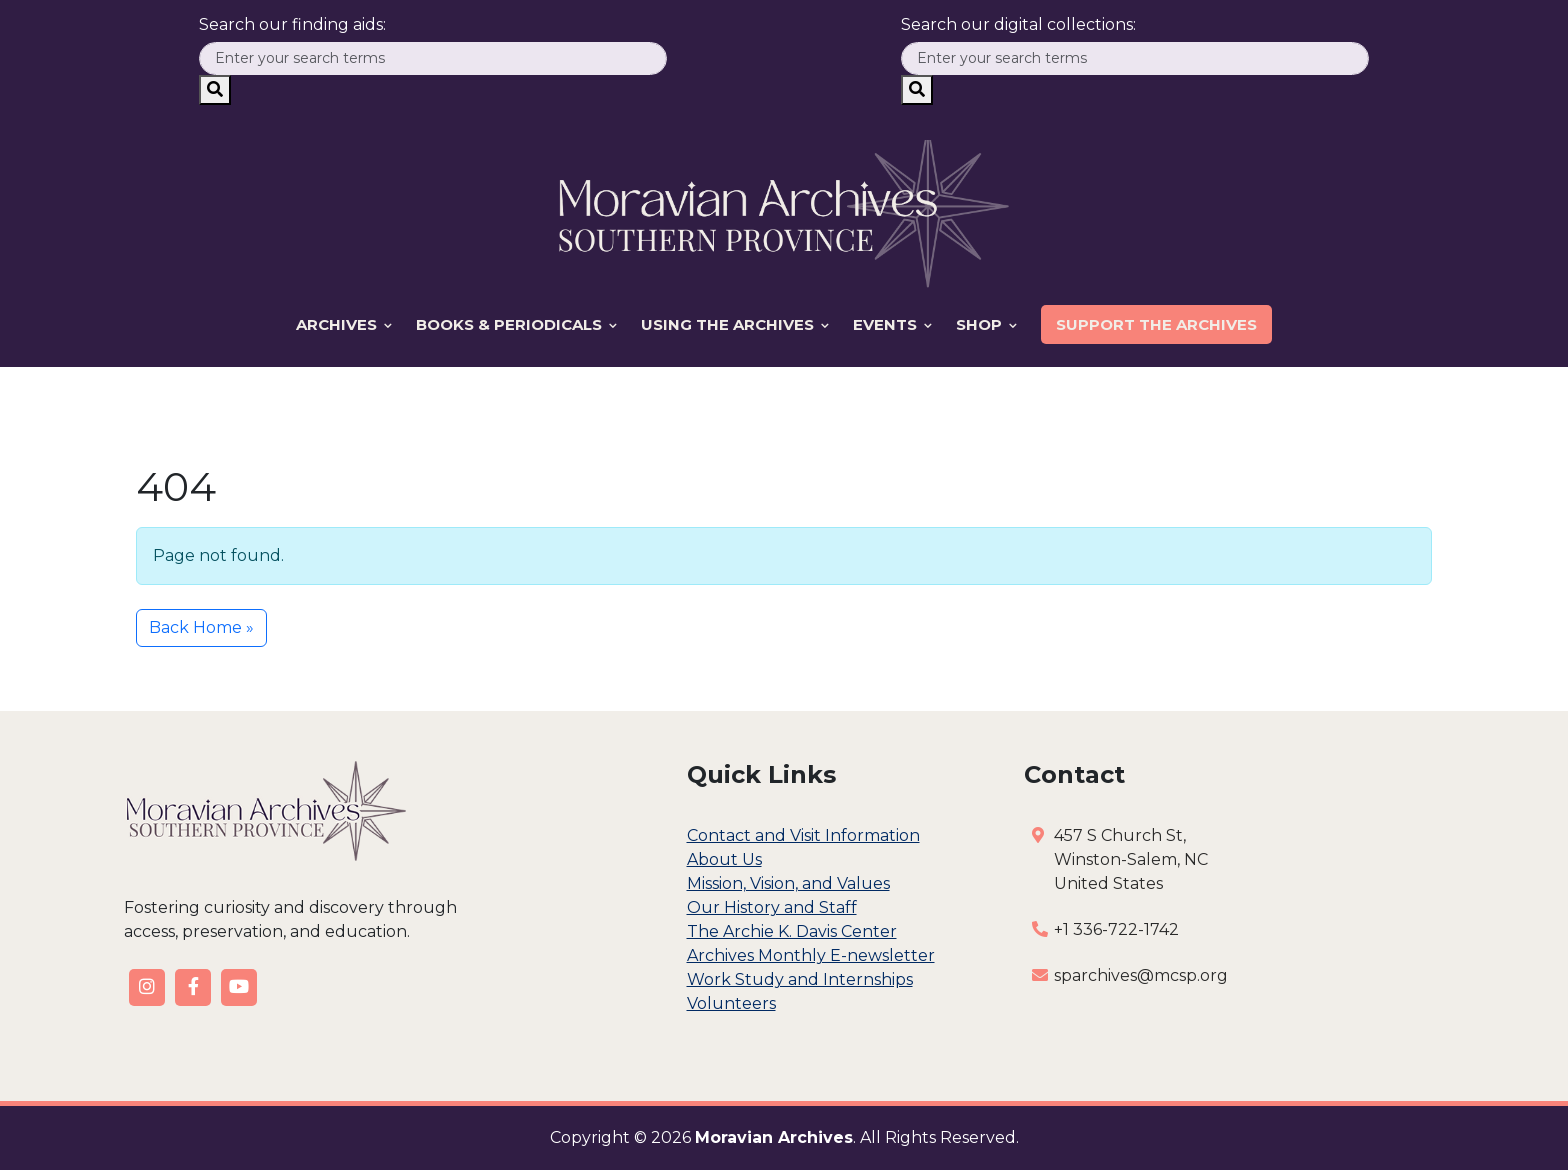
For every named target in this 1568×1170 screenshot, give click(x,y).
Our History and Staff (772, 907)
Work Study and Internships (800, 979)
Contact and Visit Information (803, 835)
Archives (344, 324)
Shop (986, 324)
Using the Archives (735, 324)
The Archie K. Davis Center (792, 931)
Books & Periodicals (516, 324)
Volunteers (731, 1003)
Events (892, 324)
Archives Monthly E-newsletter (811, 955)
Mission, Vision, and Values (788, 883)
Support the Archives (1156, 324)
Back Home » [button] (201, 627)
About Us (724, 859)
